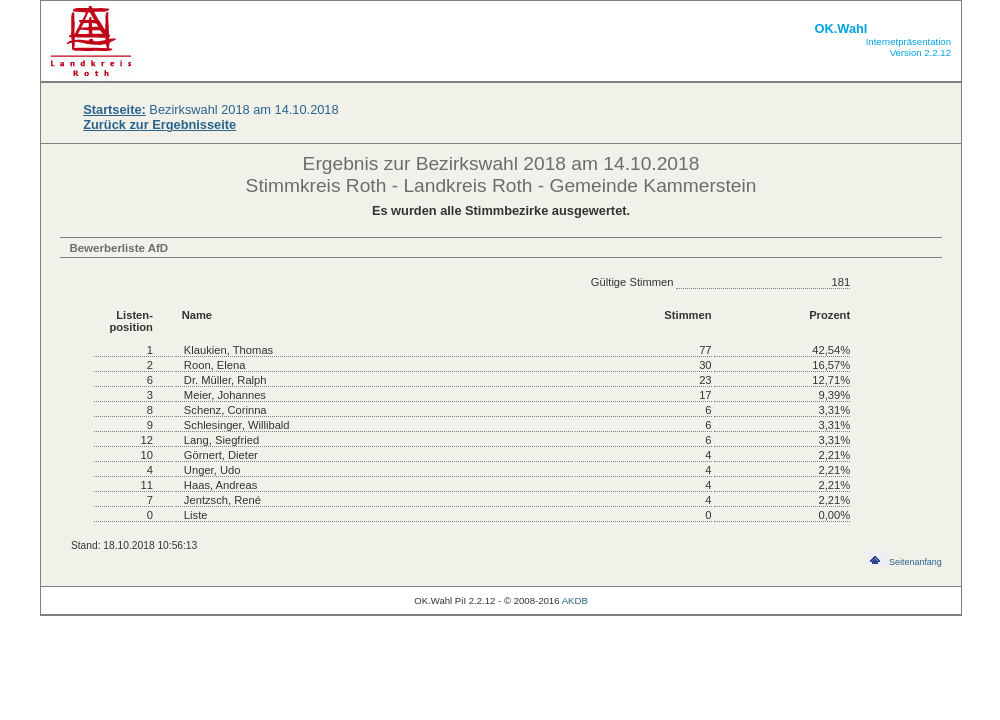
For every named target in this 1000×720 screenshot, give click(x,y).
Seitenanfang (904, 562)
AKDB (575, 600)
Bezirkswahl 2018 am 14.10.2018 (210, 109)
